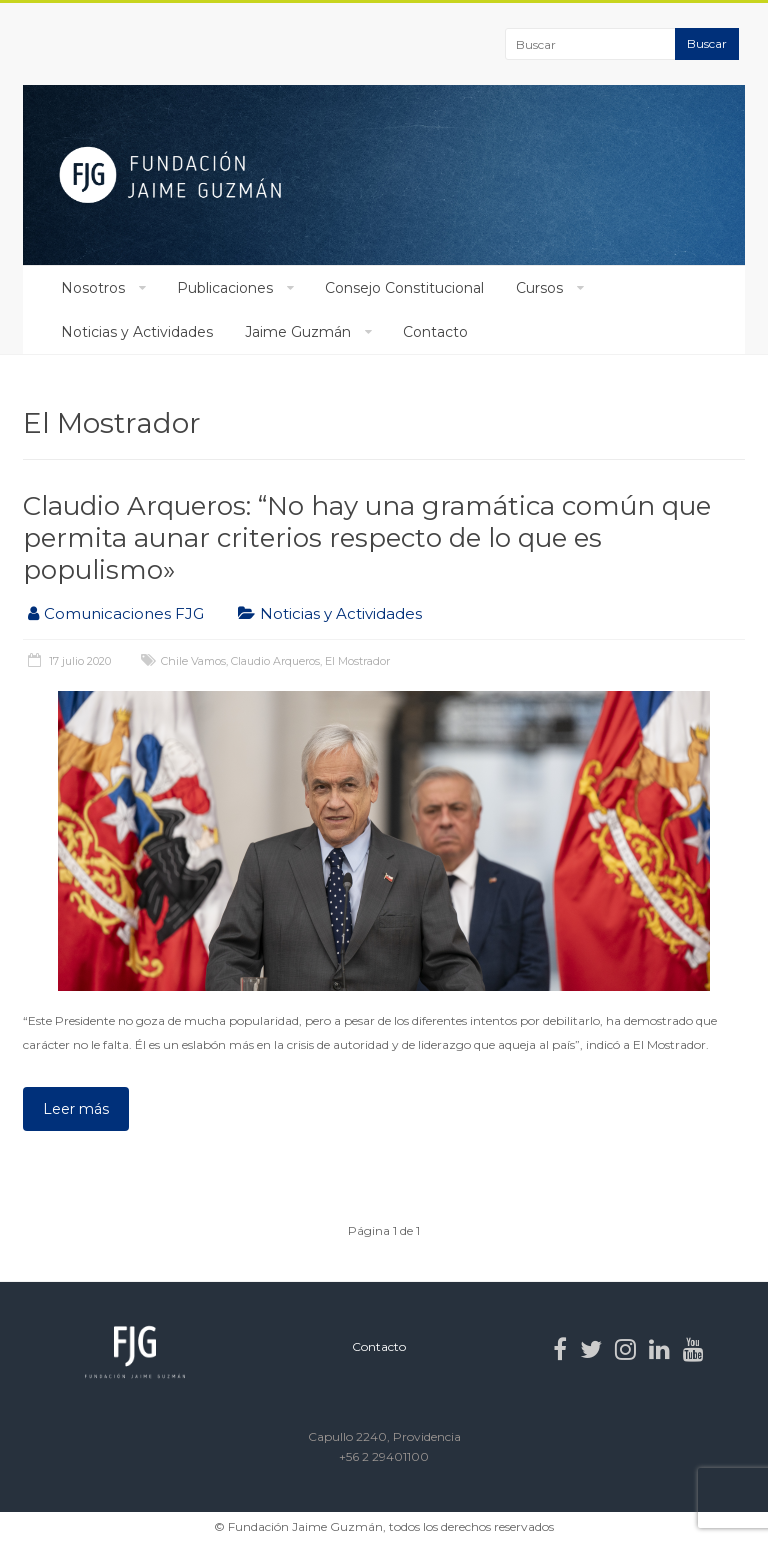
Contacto (435, 332)
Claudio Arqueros (275, 661)
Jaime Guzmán (298, 332)
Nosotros (93, 288)
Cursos (539, 288)
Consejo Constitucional (404, 288)
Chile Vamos (193, 661)
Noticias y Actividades (137, 332)
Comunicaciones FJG (124, 613)
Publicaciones (225, 288)
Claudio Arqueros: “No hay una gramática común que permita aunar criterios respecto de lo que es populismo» (367, 538)
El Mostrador (357, 661)
